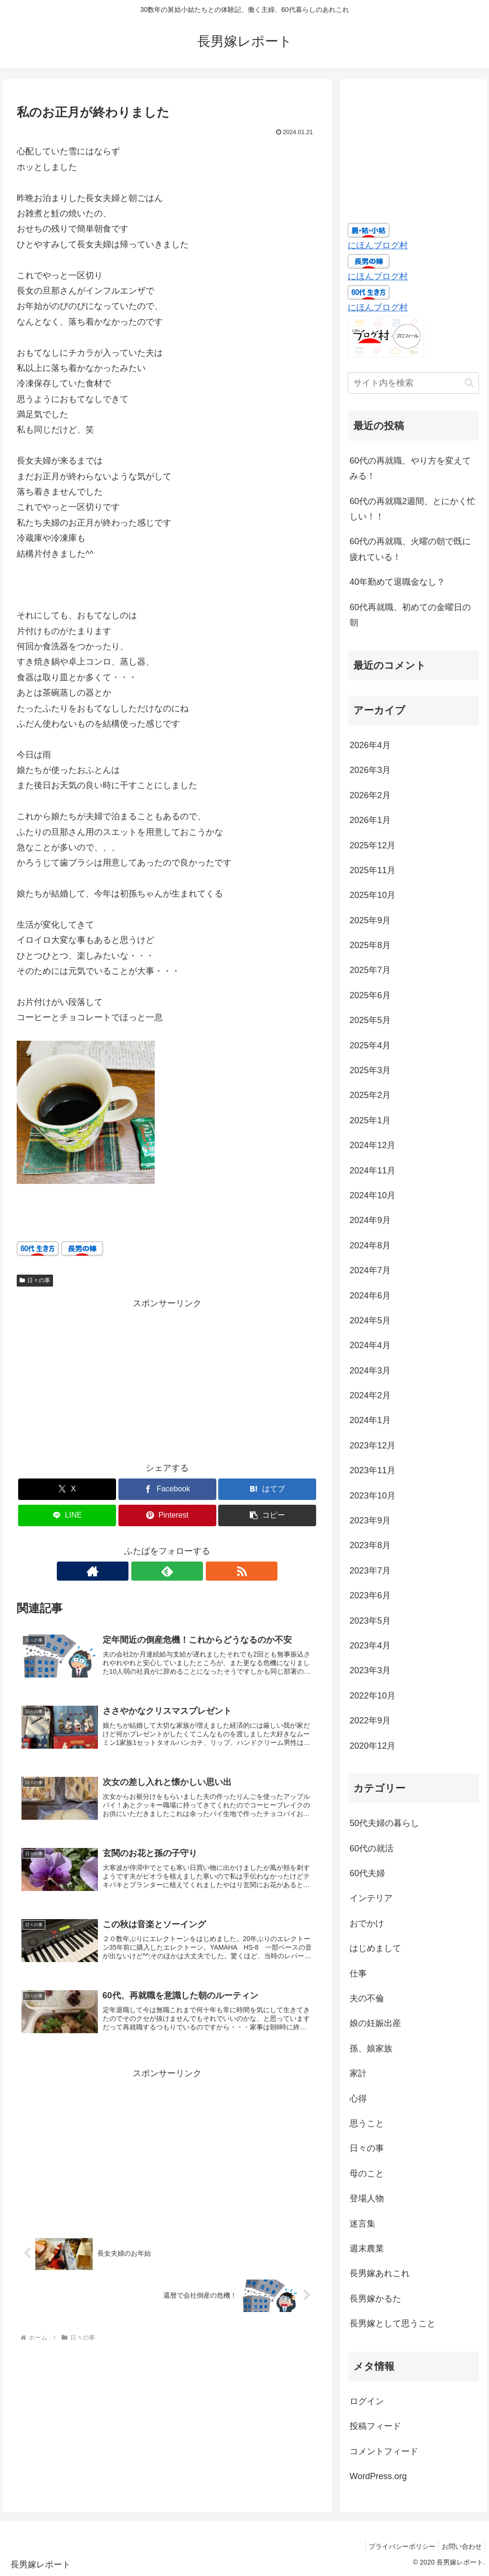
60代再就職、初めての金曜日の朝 (410, 614)
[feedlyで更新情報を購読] (167, 1571)
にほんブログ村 (378, 245)
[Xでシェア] (67, 1489)
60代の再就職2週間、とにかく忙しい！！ (413, 508)
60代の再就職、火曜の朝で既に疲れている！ (410, 549)
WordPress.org (378, 2476)
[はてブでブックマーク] (267, 1489)
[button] (267, 1515)
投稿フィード (375, 2426)
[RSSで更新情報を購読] (189, 1571)
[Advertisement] (167, 1378)
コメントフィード (384, 2451)
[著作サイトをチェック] (145, 1571)
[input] (413, 383)
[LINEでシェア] (67, 1515)
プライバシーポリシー (396, 2546)
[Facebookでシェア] (167, 1489)
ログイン (367, 2401)
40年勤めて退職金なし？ (397, 582)
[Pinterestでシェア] (167, 1515)
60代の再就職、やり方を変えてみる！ (410, 468)
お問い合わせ (460, 2546)
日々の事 (35, 1280)
